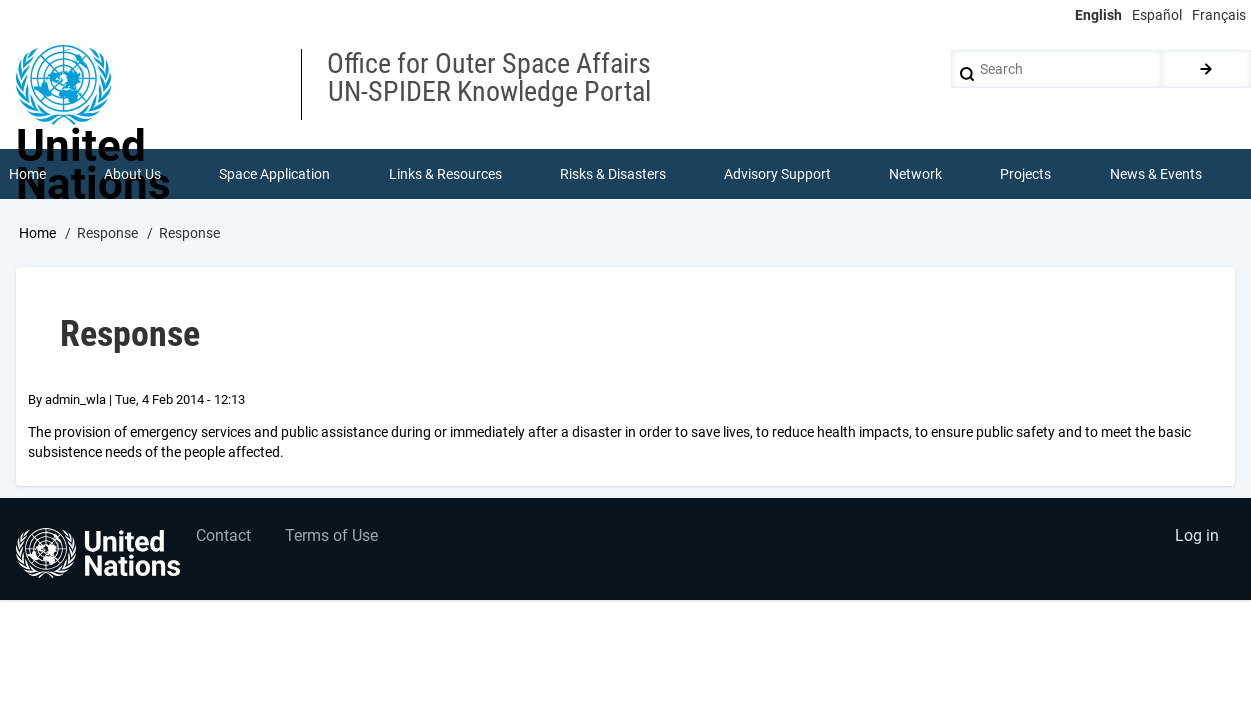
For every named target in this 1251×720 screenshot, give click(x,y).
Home (37, 233)
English (1098, 15)
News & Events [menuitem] (1156, 174)
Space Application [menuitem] (274, 174)
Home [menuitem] (27, 174)
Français (1219, 15)
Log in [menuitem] (1197, 536)
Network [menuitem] (915, 174)
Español (1157, 15)
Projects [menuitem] (1026, 174)
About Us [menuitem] (132, 174)
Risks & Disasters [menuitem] (613, 174)
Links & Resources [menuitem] (445, 174)
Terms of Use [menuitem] (332, 536)
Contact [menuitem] (223, 536)
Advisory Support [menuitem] (777, 174)
